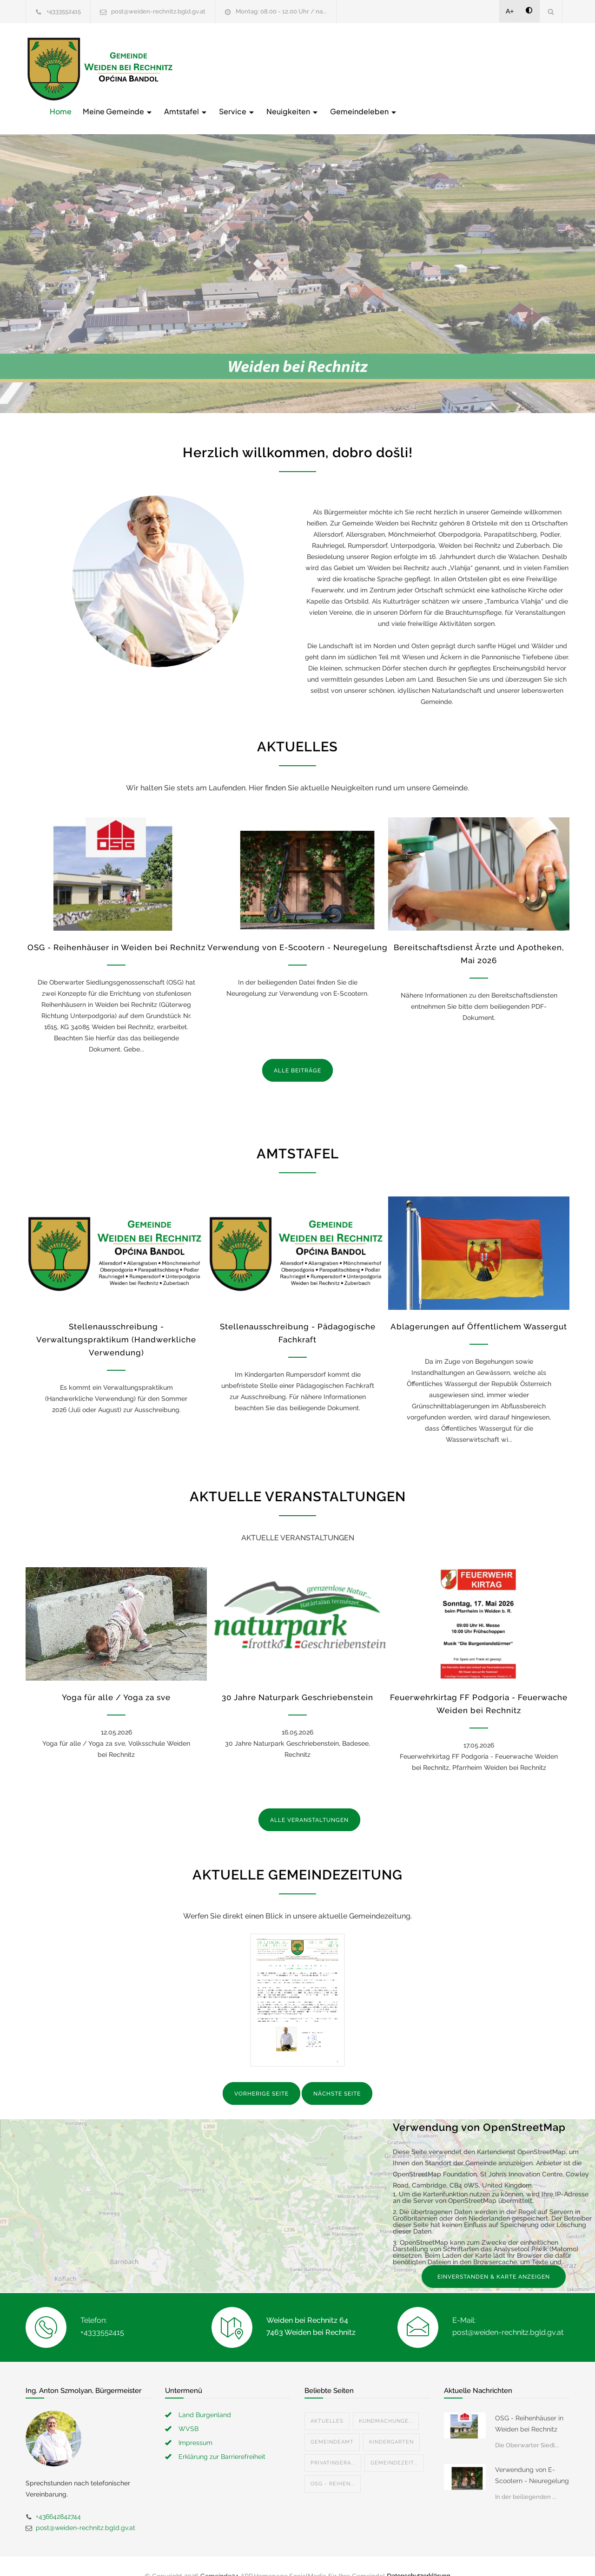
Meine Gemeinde (266, 68)
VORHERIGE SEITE (261, 2074)
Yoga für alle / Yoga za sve (116, 1678)
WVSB (188, 2409)
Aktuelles (327, 2402)
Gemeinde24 (219, 2556)
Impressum (195, 2423)
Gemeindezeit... (394, 2443)
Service (386, 68)
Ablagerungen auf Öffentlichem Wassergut (478, 1307)
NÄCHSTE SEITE (337, 2074)
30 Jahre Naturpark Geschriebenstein (297, 1678)
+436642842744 (58, 2497)
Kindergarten (391, 2422)
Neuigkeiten (441, 68)
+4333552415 (63, 11)
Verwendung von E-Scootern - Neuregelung (297, 928)
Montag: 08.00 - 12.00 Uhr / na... (281, 11)
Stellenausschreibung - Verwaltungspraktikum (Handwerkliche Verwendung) (116, 1320)
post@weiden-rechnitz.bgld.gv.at (158, 11)
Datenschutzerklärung (418, 2556)
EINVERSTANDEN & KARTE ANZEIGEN (493, 2257)
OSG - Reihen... (333, 2464)
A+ (510, 11)
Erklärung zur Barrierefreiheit (221, 2437)
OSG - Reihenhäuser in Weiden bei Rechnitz (116, 928)
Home (209, 68)
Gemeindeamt (332, 2422)
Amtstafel (335, 68)
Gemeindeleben (512, 68)
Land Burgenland (204, 2395)
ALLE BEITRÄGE (297, 1051)
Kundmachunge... (386, 2402)
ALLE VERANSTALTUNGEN (309, 1801)
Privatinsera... (333, 2443)
